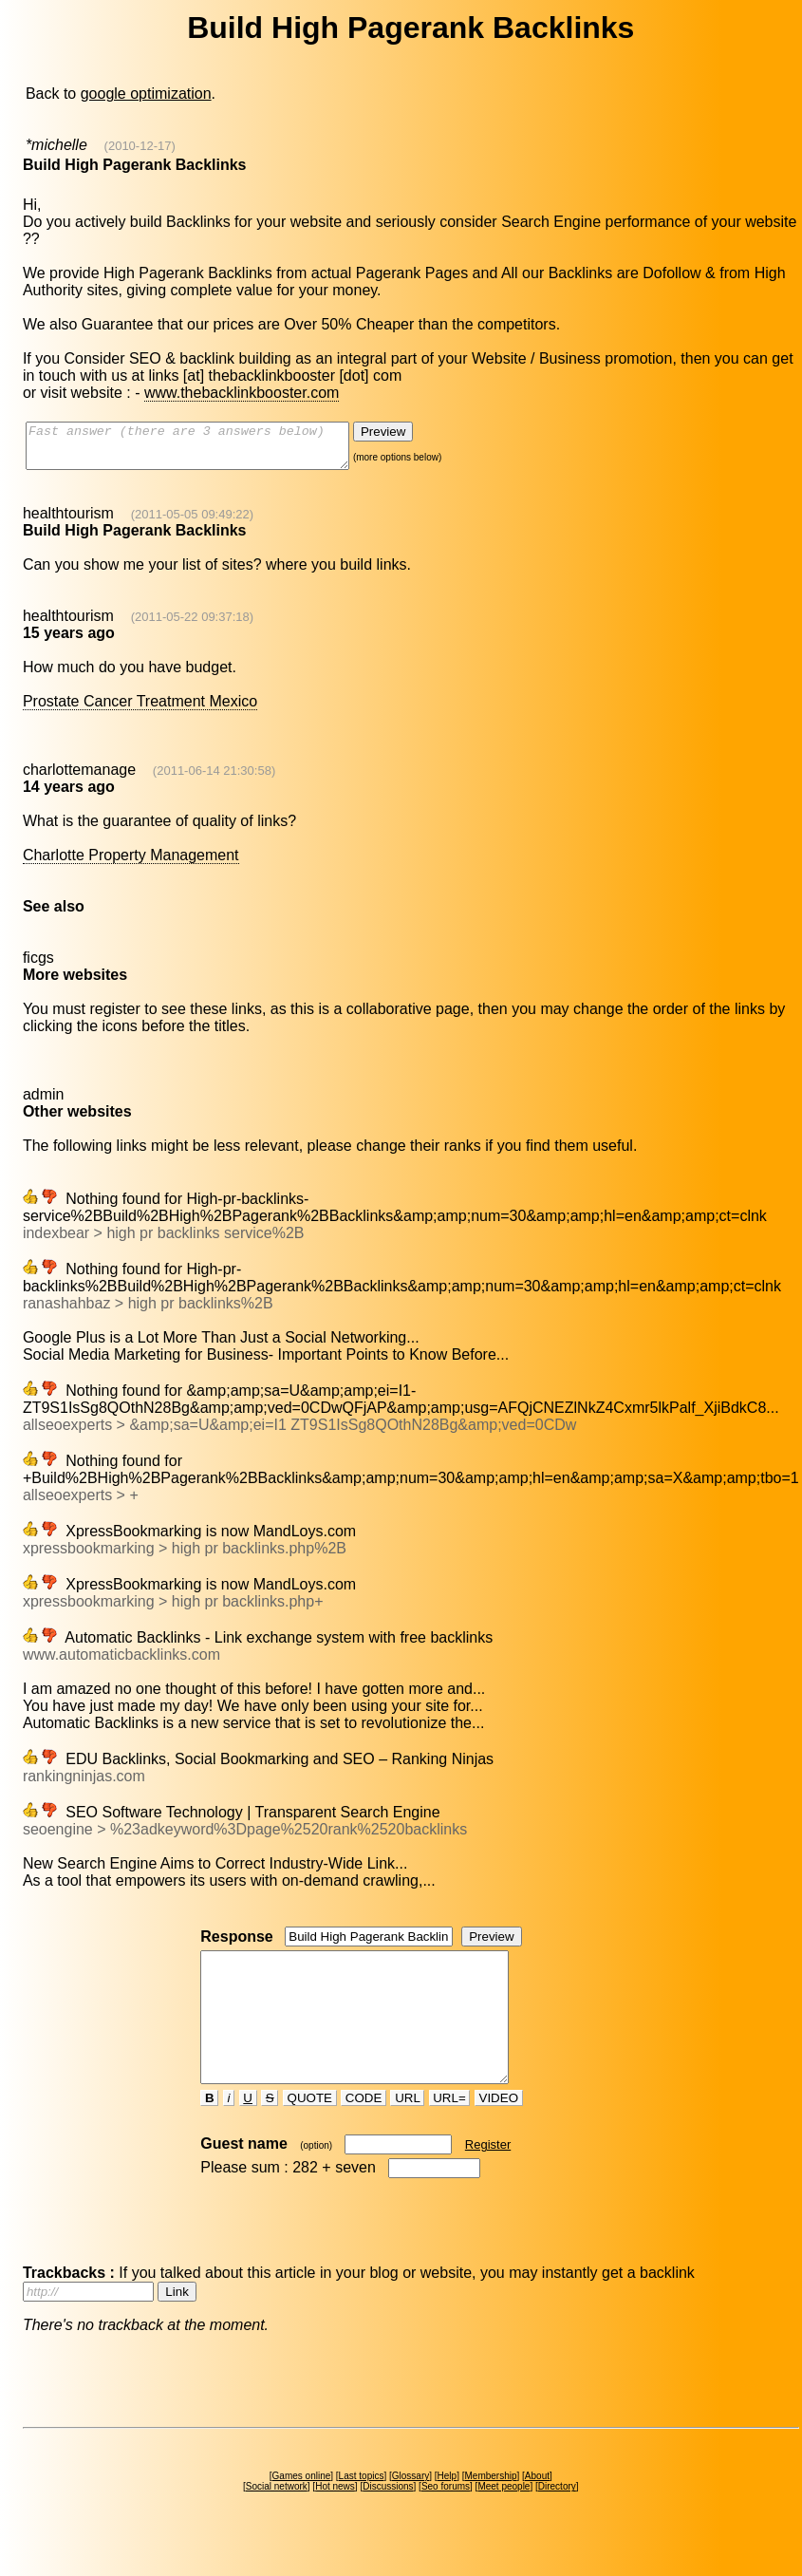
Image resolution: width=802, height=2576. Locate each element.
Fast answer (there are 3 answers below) (206, 450)
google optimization (146, 93)
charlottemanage (79, 778)
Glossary (410, 2510)
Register (488, 2179)
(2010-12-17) (140, 146)
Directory (557, 2520)
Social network (277, 2520)
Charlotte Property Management (131, 864)
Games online (301, 2510)
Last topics (361, 2510)
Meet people (503, 2520)
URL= (450, 2132)
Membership (490, 2510)
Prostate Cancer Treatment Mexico (140, 710)
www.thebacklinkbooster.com (241, 393)
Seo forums (445, 2520)
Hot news (335, 2520)
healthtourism (68, 522)
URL (407, 2132)
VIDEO (499, 2132)
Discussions (388, 2520)
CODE (363, 2132)
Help (447, 2510)
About (537, 2510)
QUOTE (310, 2132)
